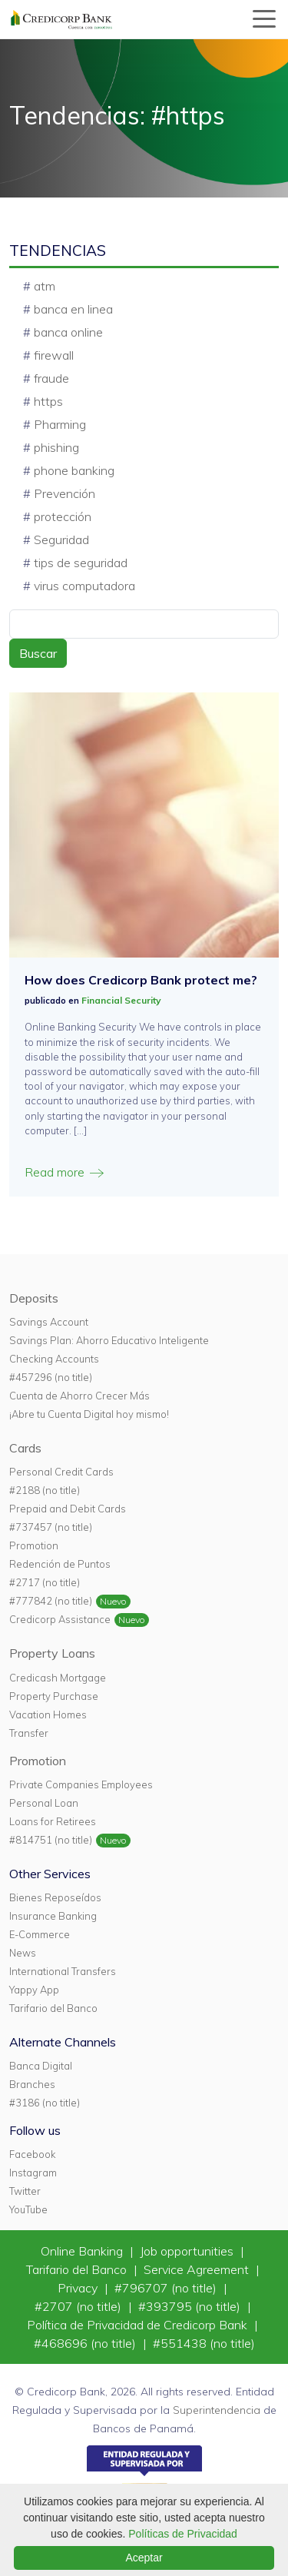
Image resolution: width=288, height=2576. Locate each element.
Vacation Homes (48, 1714)
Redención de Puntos (60, 1564)
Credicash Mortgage (57, 1677)
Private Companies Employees (81, 1784)
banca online (68, 332)
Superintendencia (216, 2410)
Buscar (38, 653)
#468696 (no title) (86, 2343)
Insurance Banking (53, 1916)
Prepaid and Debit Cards (67, 1508)
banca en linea (73, 309)
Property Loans (52, 1653)
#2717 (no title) (44, 1582)
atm (44, 286)
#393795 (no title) (190, 2306)
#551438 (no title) (204, 2343)
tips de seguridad (80, 562)
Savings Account (48, 1322)
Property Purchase (53, 1696)
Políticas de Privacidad (182, 2534)
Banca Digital (40, 2066)
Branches (32, 2084)
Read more (65, 1172)
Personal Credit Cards (61, 1472)
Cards (25, 1448)
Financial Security (121, 1000)
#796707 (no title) (167, 2287)
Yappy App (34, 1989)
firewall (54, 355)
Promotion (33, 1545)
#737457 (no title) (50, 1527)
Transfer (28, 1733)
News (22, 1953)
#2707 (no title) (79, 2306)
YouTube (28, 2209)
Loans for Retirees (52, 1821)
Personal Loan (43, 1803)
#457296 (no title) (50, 1377)
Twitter (25, 2191)
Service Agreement (198, 2269)
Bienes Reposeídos (55, 1897)
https (48, 401)
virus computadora (84, 585)
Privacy (79, 2287)
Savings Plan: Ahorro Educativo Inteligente (109, 1340)
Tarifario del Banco (53, 2008)
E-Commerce (39, 1934)
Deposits (33, 1298)
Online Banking (83, 2251)
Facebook (32, 2154)
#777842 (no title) (50, 1601)
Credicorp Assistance (60, 1619)
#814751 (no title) (50, 1840)
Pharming (60, 424)
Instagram (33, 2172)
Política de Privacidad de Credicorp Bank (138, 2324)
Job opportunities (188, 2251)
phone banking (74, 470)
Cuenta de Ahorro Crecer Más (79, 1395)
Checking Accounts (54, 1359)
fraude (51, 378)
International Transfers (62, 1971)
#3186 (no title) (44, 2102)
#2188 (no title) (44, 1490)
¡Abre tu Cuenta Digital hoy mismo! (89, 1414)
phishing (56, 447)
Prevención (64, 493)
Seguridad (61, 539)
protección (62, 516)
